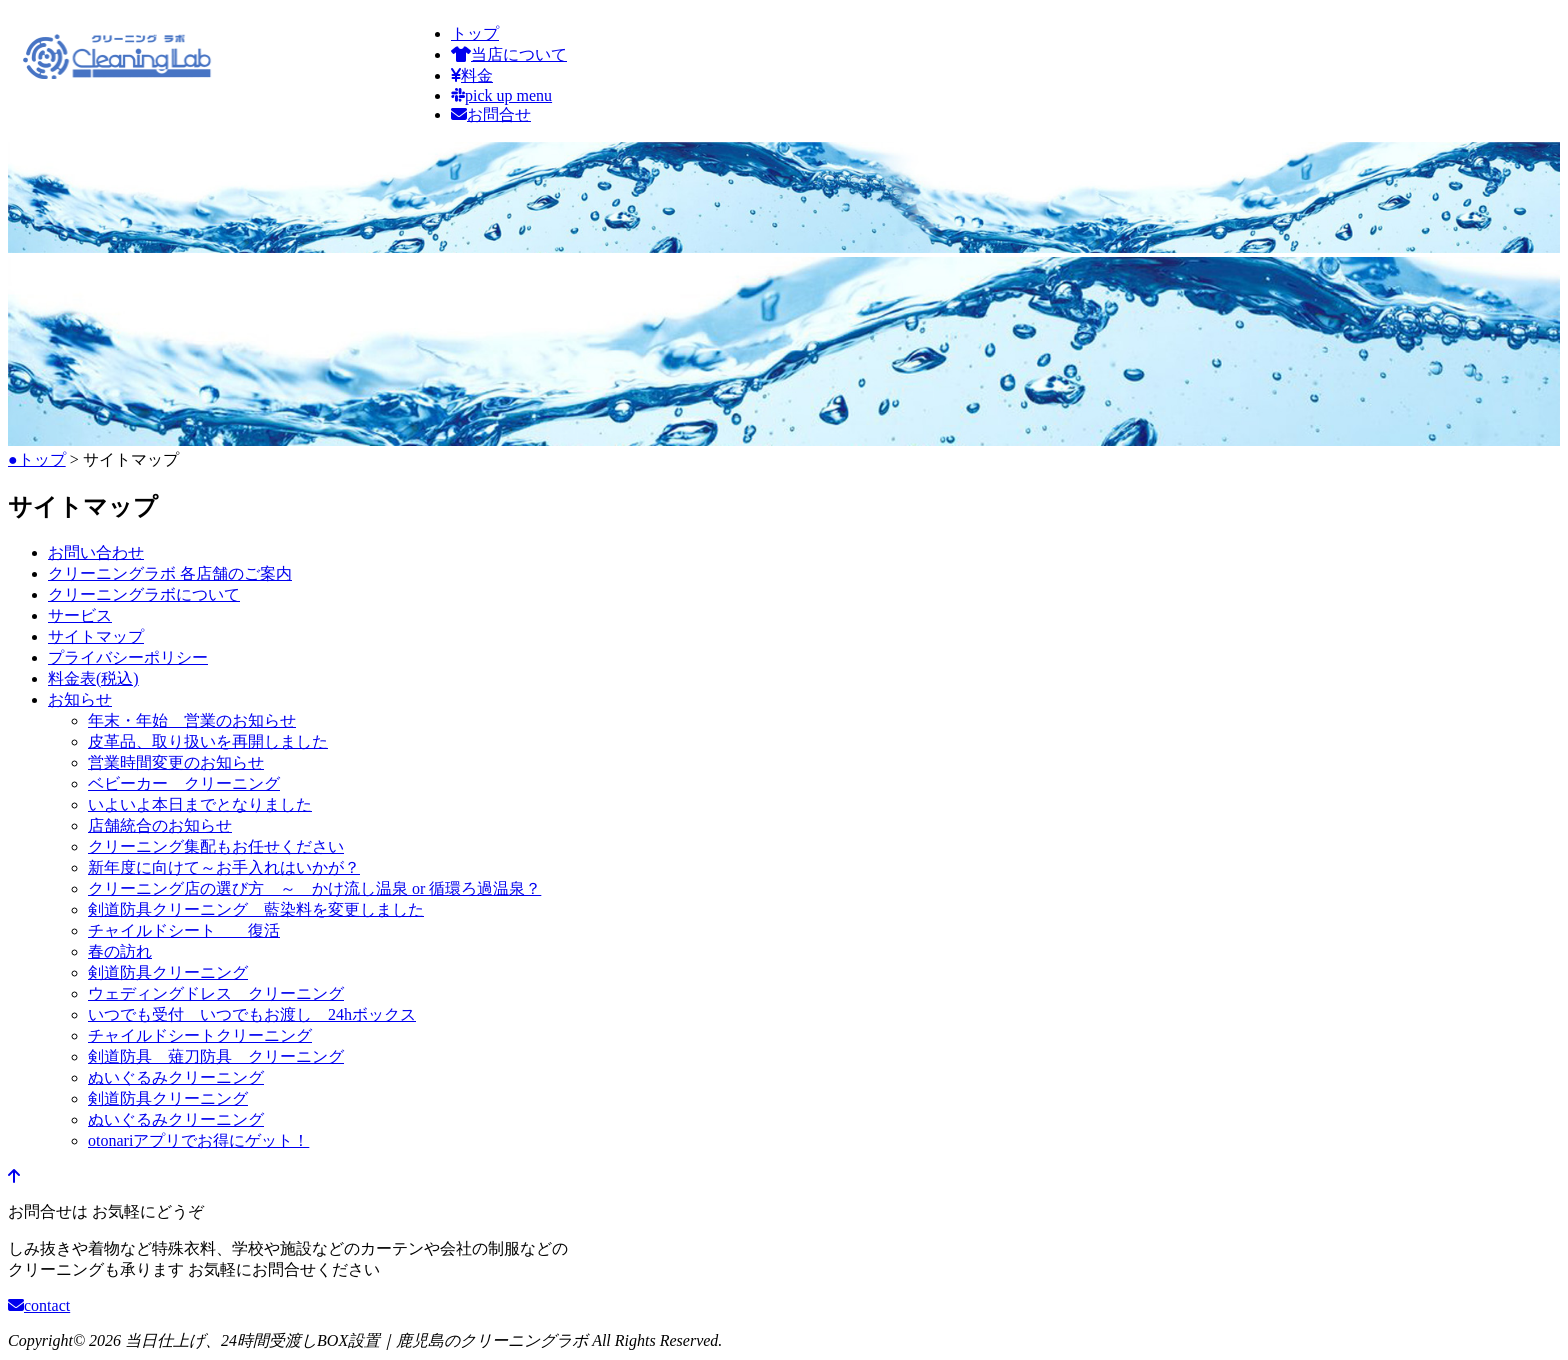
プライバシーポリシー (128, 657)
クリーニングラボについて (144, 594)
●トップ (37, 459)
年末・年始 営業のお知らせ (192, 720)
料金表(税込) (93, 678)
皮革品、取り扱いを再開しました (208, 741)
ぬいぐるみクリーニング (176, 1077)
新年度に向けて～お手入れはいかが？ (224, 867)
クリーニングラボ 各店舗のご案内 (170, 573)
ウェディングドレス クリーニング (216, 993)
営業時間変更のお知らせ (176, 762)
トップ (475, 33)
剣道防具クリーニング (168, 972)
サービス (80, 615)
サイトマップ (96, 636)
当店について (509, 54)
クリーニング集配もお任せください (216, 846)
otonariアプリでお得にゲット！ (198, 1140)
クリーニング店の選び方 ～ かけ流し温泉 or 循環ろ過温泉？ (314, 888)
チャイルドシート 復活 (184, 930)
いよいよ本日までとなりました (200, 804)
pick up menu (501, 95)
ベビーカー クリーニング (184, 783)
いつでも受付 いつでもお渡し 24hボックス (252, 1014)
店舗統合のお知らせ (160, 825)
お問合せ (491, 114)
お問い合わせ (96, 552)
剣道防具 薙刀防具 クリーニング (216, 1056)
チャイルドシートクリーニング (200, 1035)
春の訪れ (120, 951)
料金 (472, 75)
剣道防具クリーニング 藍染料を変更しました (256, 909)
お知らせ (80, 699)
